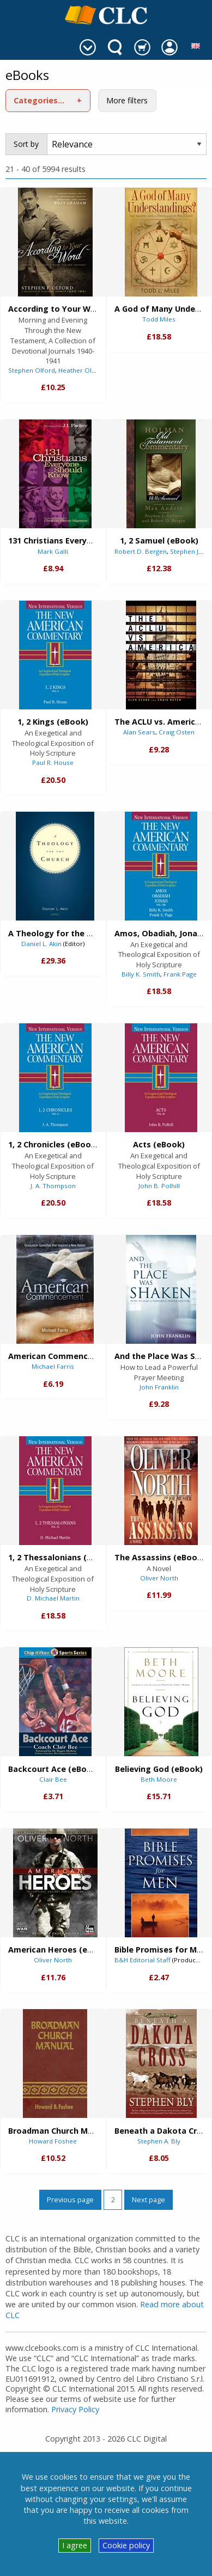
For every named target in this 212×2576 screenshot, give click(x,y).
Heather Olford (81, 370)
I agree (74, 2545)
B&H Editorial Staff (142, 1960)
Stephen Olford (31, 370)
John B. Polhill (159, 1186)
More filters (127, 100)
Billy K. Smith (141, 974)
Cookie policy (126, 2545)
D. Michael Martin (53, 1598)
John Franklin (159, 1387)
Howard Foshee (53, 2141)
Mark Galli (53, 551)
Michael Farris (53, 1366)
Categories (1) (42, 100)
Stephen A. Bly (158, 2141)
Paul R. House (53, 762)
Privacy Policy (75, 2409)
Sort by (26, 144)
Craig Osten (177, 732)
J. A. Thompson (53, 1186)
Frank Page (180, 974)
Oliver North (159, 1578)
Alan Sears (139, 732)
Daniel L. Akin (41, 944)
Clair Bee (53, 1779)
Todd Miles (158, 319)
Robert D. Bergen (140, 551)
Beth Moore (159, 1779)
